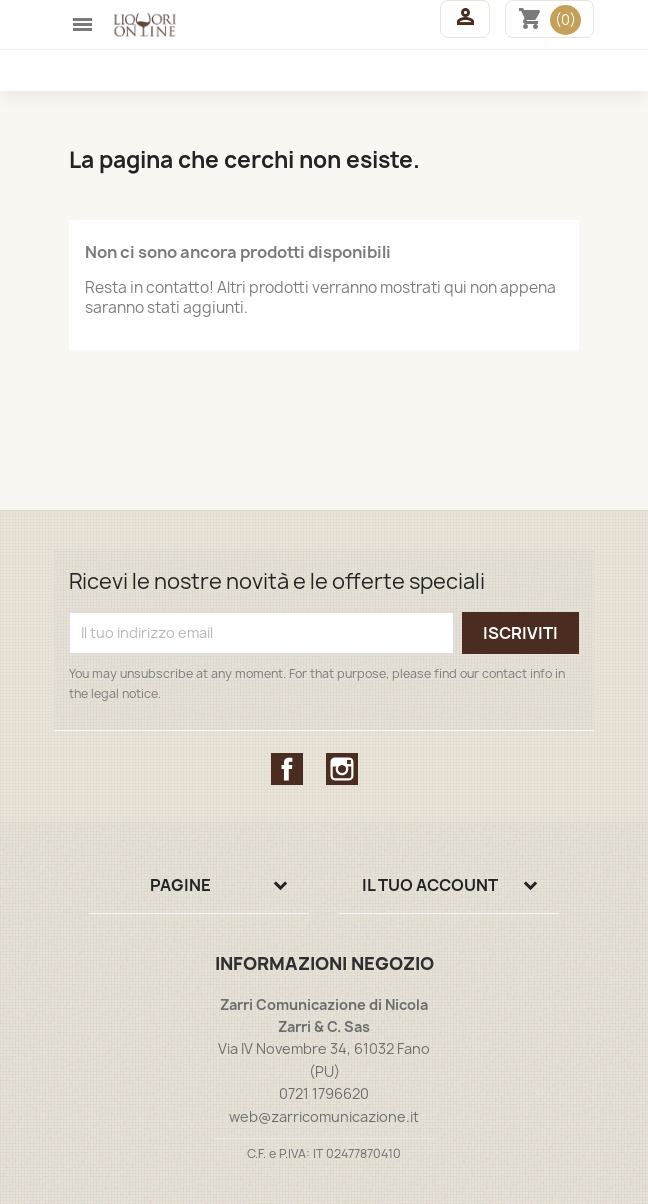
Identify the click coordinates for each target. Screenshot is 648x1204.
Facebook (287, 769)
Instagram (342, 769)
